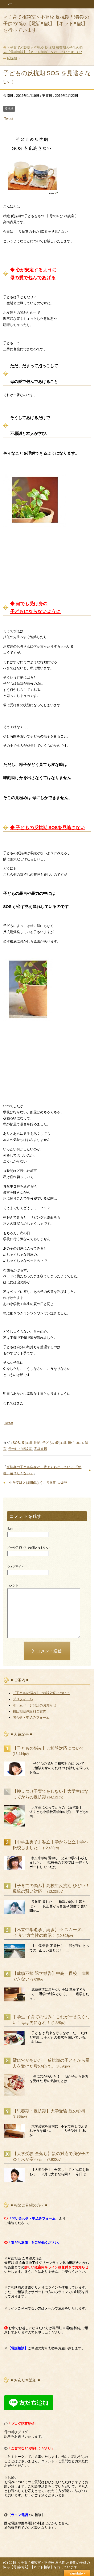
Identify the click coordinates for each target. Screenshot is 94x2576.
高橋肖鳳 (40, 1449)
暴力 (79, 1443)
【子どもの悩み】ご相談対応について (41, 1693)
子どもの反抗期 (54, 1443)
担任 (71, 1443)
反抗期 (9, 108)
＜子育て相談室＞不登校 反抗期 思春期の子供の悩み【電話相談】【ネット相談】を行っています (46, 23)
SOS (16, 1443)
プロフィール (23, 1699)
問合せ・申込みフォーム (31, 1717)
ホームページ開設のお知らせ (34, 1705)
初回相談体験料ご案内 (29, 1711)
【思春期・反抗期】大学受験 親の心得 (49, 2111)
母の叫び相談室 (20, 1449)
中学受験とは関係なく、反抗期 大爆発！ (40, 1482)
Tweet (8, 118)
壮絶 (37, 1443)
